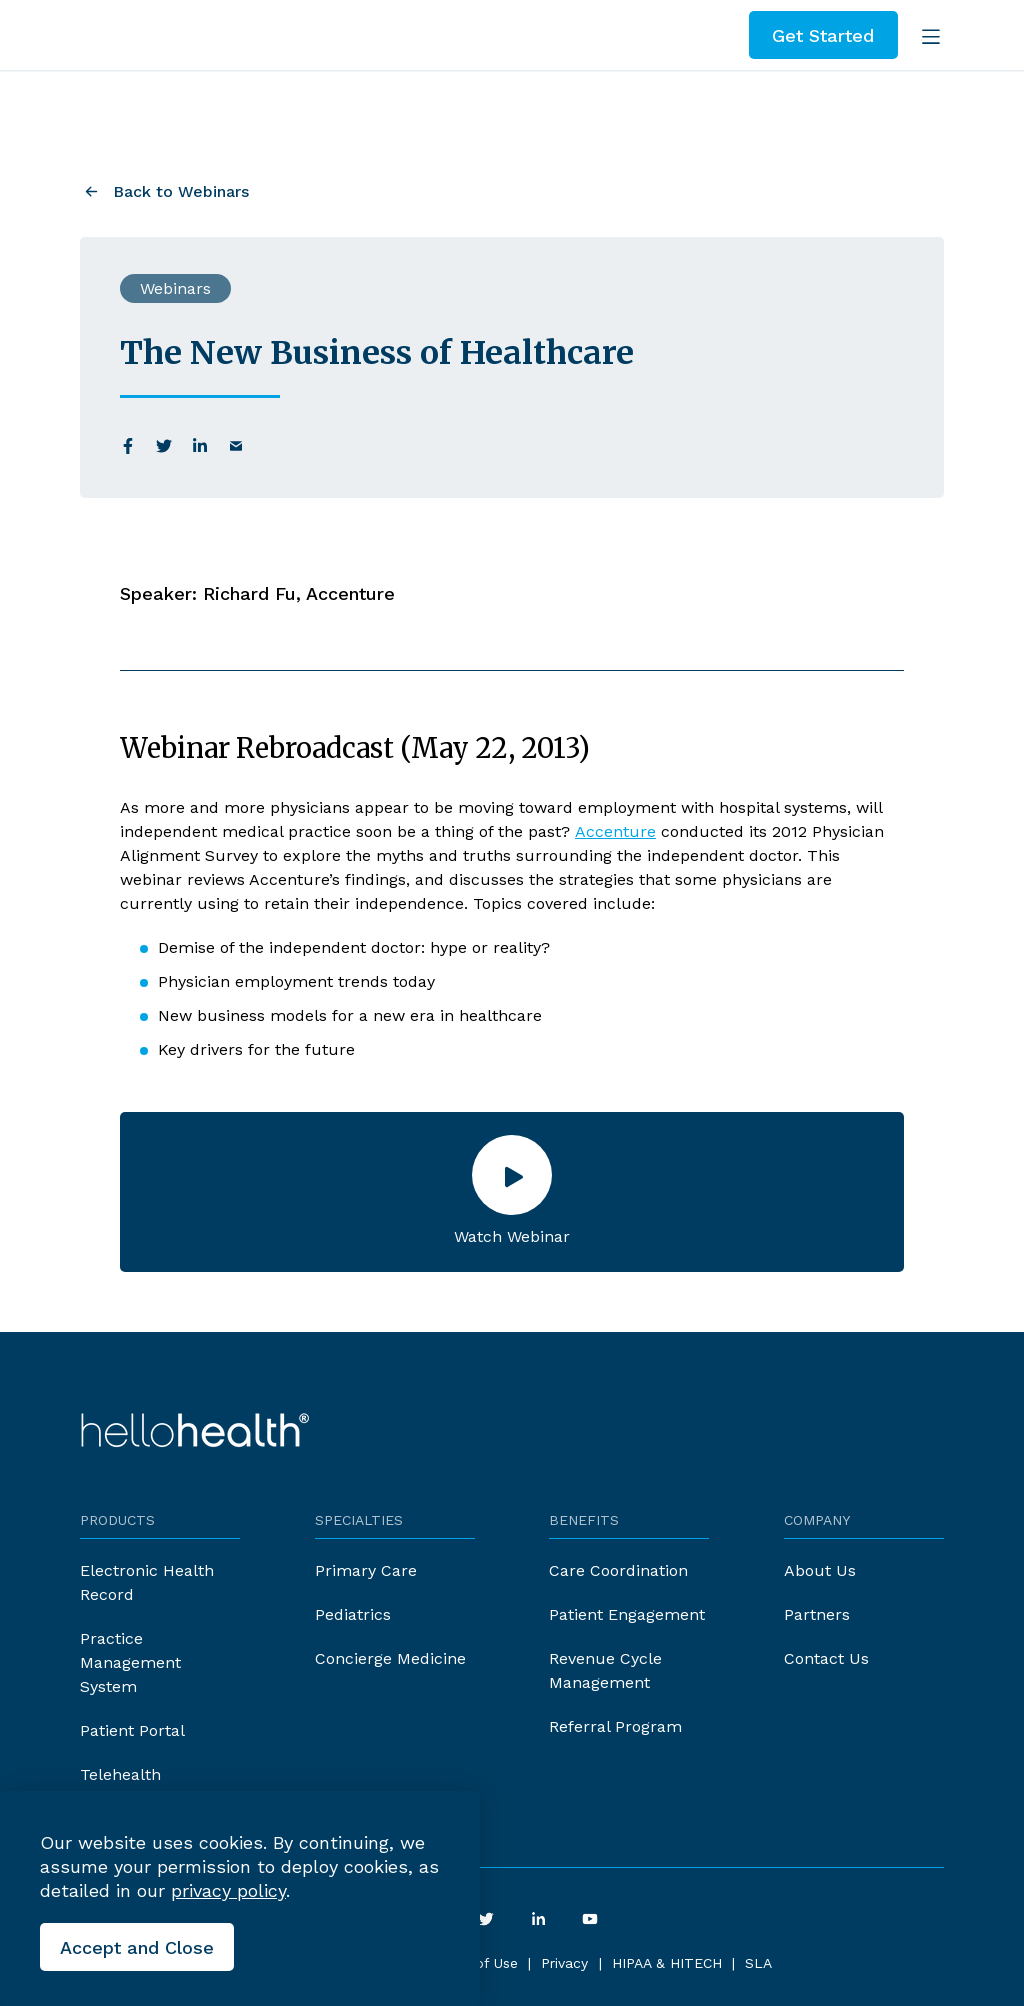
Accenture (615, 831)
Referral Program (615, 1726)
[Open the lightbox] (512, 1175)
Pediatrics (353, 1614)
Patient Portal (132, 1730)
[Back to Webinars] (164, 190)
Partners (817, 1614)
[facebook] (128, 446)
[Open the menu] (926, 35)
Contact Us (826, 1658)
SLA (758, 1963)
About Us (820, 1570)
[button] (512, 1192)
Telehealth (120, 1774)
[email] (236, 446)
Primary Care (366, 1570)
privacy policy (228, 1890)
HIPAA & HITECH (667, 1963)
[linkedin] (200, 446)
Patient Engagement (627, 1614)
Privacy (564, 1963)
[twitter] (164, 446)
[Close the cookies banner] (137, 1947)
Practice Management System (130, 1662)
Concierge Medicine (390, 1658)
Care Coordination (618, 1570)
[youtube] (590, 1919)
